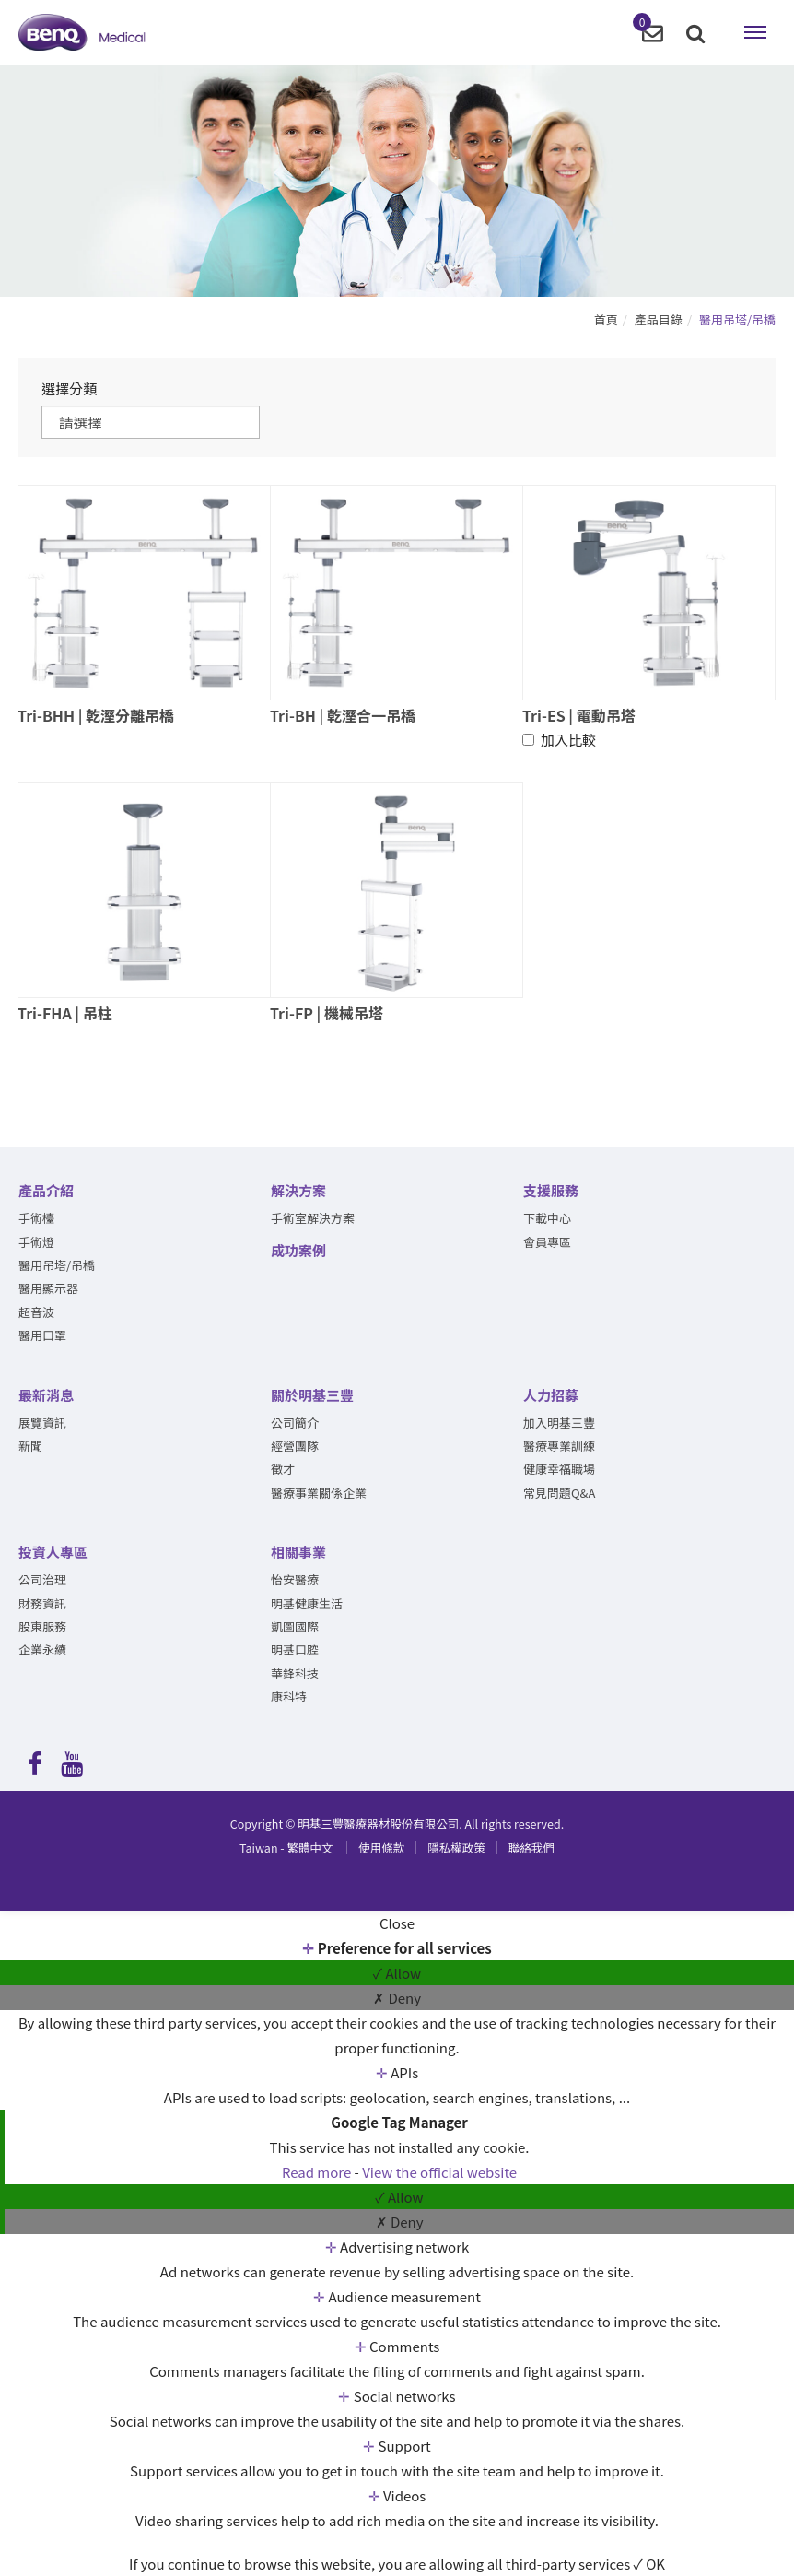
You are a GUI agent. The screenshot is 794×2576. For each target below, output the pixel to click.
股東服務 (42, 1627)
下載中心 (547, 1219)
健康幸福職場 (559, 1469)
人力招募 (550, 1395)
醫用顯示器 (48, 1289)
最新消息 (46, 1395)
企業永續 (42, 1650)
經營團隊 (295, 1446)
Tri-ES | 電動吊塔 (579, 715)
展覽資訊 (42, 1422)
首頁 (606, 319)
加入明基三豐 (559, 1422)
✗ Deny (397, 1997)
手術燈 (36, 1242)
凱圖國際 (295, 1627)
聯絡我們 (531, 1848)
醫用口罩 (42, 1336)
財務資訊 (42, 1603)
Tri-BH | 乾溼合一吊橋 (342, 715)
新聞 (30, 1446)
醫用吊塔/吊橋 (737, 319)
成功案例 (298, 1250)
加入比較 (559, 740)
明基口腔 (295, 1650)
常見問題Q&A (559, 1493)
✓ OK (649, 2563)
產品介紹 (46, 1191)
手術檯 (36, 1219)
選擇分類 (69, 388)
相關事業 (298, 1552)
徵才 (283, 1469)
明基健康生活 (307, 1603)
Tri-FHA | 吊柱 (65, 1014)
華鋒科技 (295, 1674)
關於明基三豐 (312, 1395)
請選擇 (83, 422)
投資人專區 (53, 1552)
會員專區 (547, 1242)
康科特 (289, 1697)
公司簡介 (295, 1422)
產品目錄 (659, 319)
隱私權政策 (456, 1848)
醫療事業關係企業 (319, 1493)
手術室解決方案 (313, 1219)
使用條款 (381, 1848)
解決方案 (298, 1191)
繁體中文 (286, 1848)
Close (397, 1923)
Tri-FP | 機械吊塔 (326, 1014)
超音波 (36, 1313)
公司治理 (42, 1580)
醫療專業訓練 (559, 1446)
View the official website (439, 2172)
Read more (318, 2172)
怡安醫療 (295, 1580)
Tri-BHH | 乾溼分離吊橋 (96, 715)
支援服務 (550, 1191)
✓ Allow (397, 1972)
